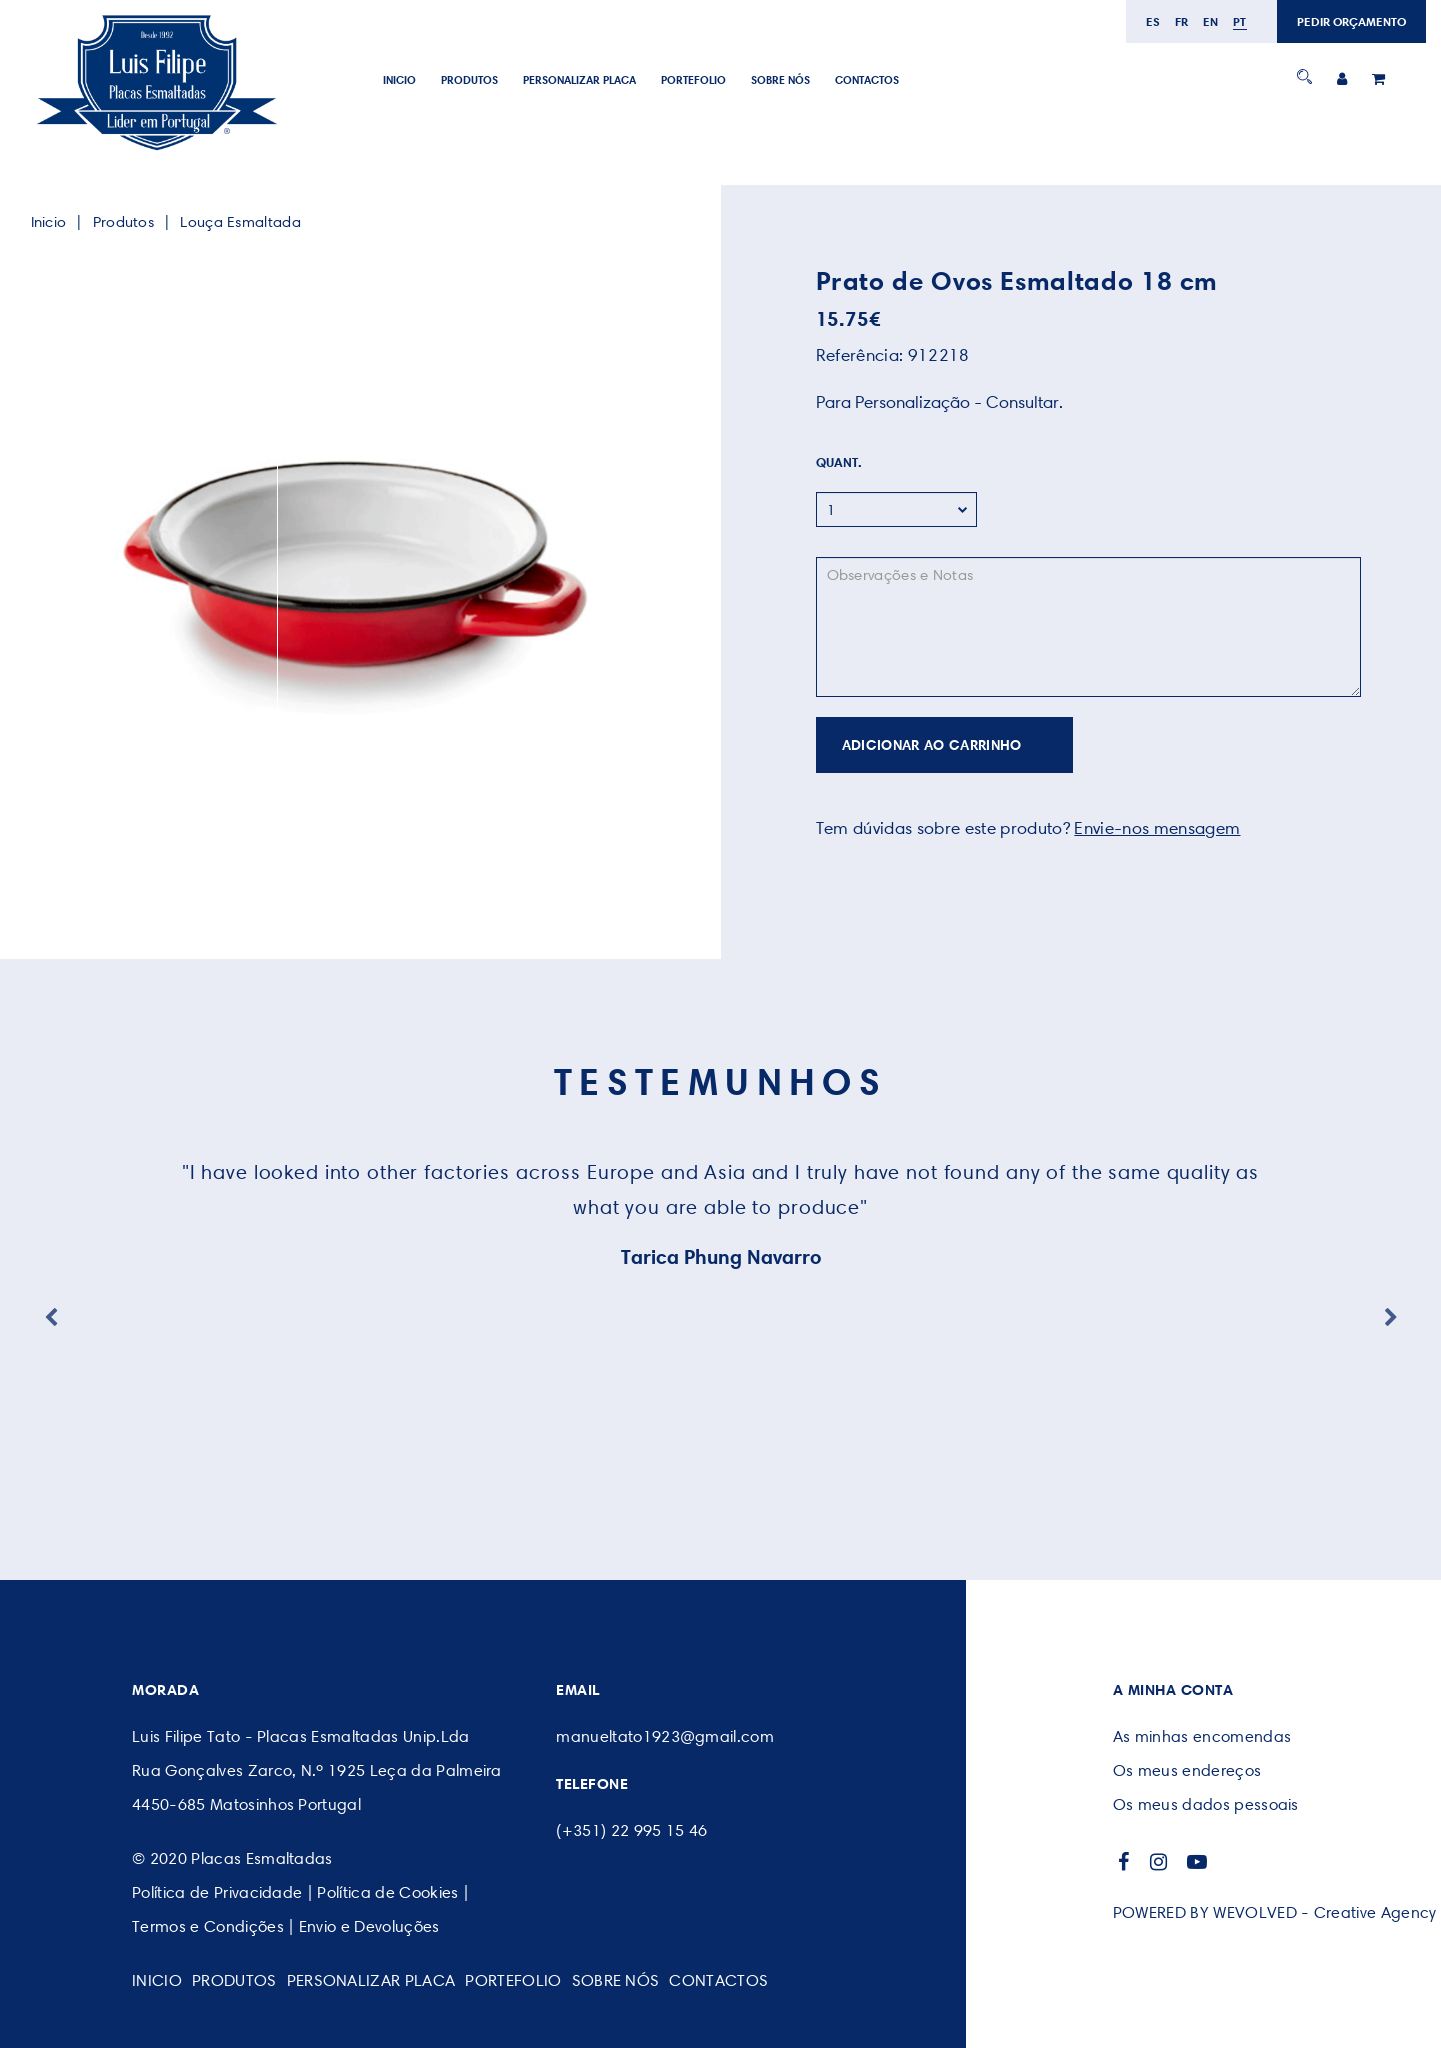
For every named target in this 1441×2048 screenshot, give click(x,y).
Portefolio (693, 80)
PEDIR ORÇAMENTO (1351, 21)
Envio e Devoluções (369, 1926)
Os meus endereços (1187, 1770)
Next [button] (1391, 1318)
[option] (353, 569)
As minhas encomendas (1202, 1736)
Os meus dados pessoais (1206, 1804)
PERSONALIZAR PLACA (579, 80)
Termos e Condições (208, 1926)
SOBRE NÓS (780, 80)
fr (1182, 21)
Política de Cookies (387, 1892)
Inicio (399, 80)
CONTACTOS (867, 80)
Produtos (469, 80)
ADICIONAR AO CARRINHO (932, 745)
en (1211, 21)
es (1153, 21)
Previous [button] (51, 1318)
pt (1240, 21)
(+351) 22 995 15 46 (631, 1830)
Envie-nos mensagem (1157, 828)
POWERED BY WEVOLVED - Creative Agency (1275, 1912)
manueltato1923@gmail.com (665, 1736)
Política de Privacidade (217, 1892)
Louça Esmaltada (240, 222)
